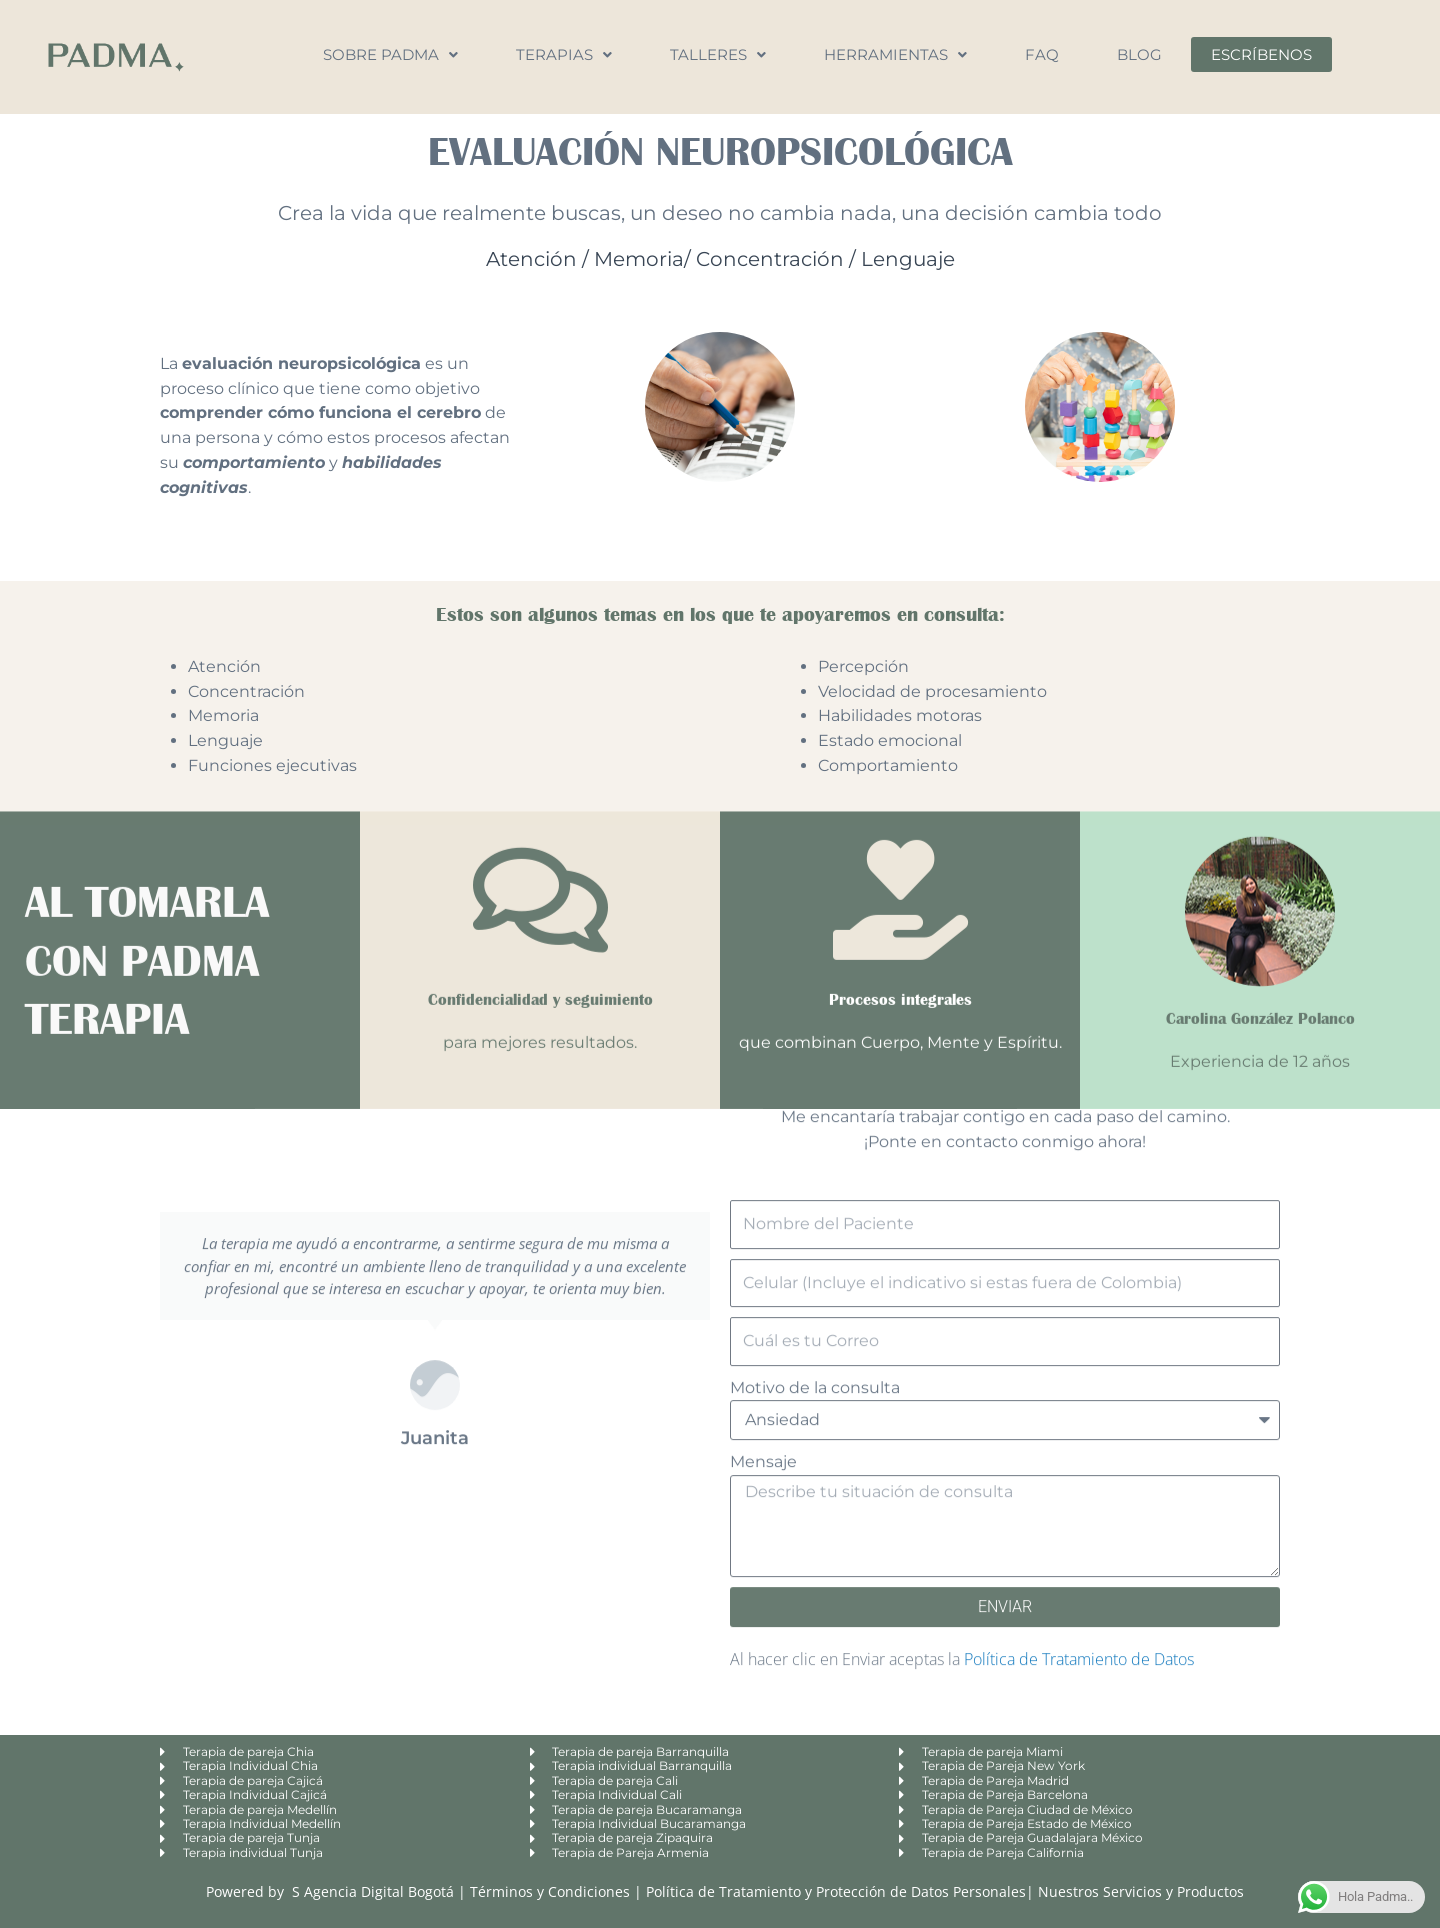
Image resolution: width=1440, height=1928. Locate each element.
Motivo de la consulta (815, 929)
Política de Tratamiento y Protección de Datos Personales (836, 1891)
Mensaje (763, 1004)
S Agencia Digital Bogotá (373, 1891)
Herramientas (895, 54)
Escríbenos (1261, 54)
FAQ (1042, 54)
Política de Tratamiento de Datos (1079, 1201)
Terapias (564, 54)
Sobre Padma (390, 54)
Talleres (718, 54)
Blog (1139, 54)
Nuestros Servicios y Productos (1141, 1891)
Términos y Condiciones (552, 1891)
